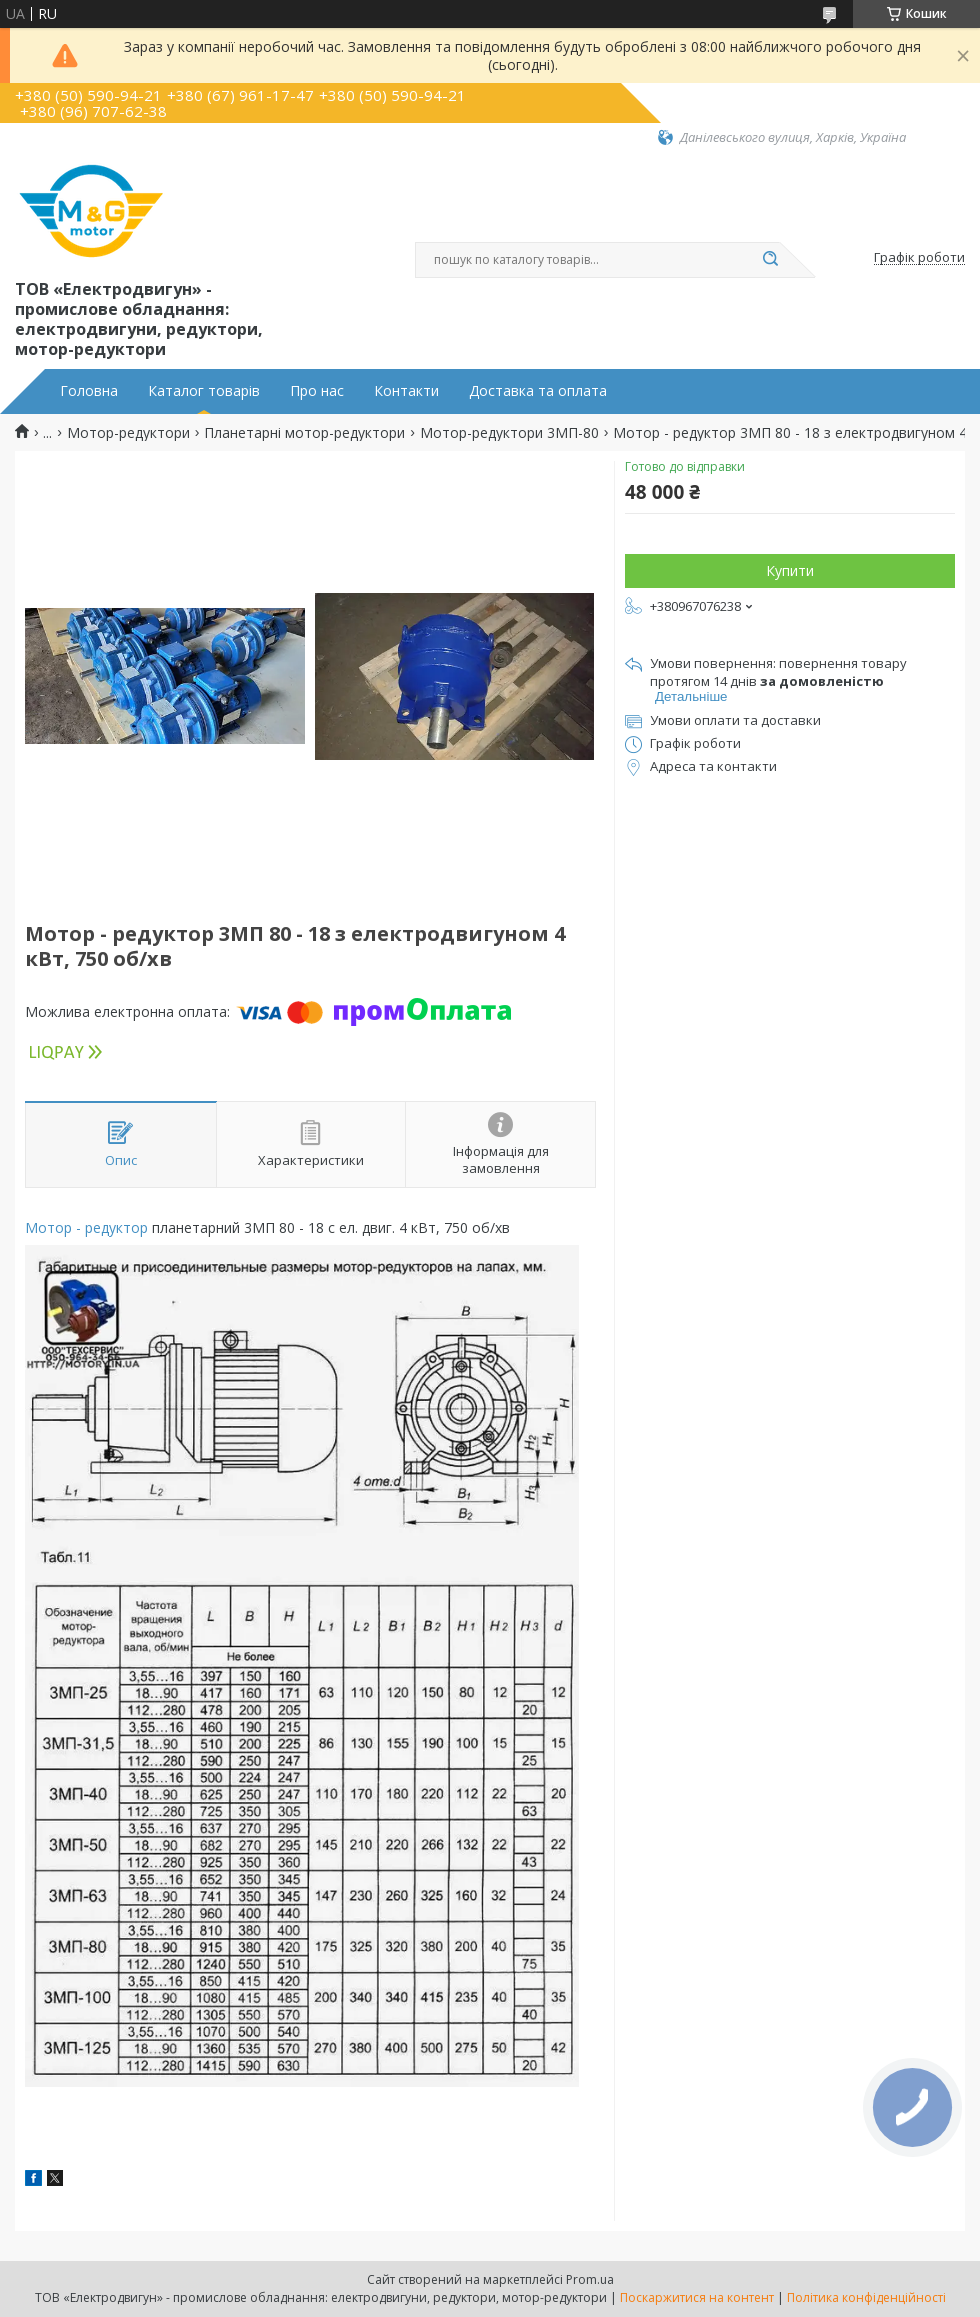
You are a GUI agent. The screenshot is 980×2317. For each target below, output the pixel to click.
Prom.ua (590, 2279)
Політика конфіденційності (866, 2297)
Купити (790, 570)
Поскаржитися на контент (697, 2297)
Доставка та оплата (538, 391)
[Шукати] (770, 260)
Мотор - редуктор (86, 1227)
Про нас (317, 391)
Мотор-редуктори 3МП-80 (509, 433)
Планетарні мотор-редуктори (304, 433)
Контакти (406, 391)
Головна (89, 391)
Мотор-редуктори (128, 433)
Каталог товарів (204, 391)
